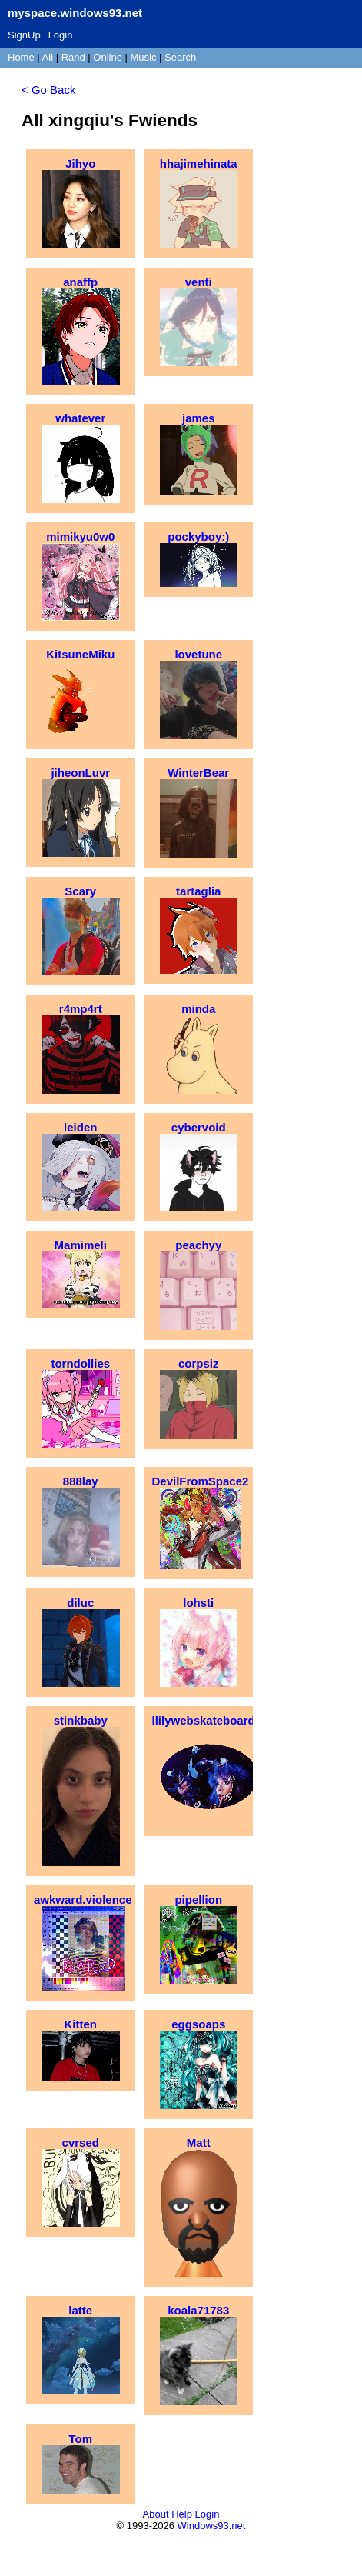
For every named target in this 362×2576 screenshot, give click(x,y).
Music (144, 57)
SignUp (24, 35)
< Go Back (48, 89)
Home (21, 57)
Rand (73, 57)
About (156, 2514)
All (49, 57)
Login (60, 35)
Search (180, 57)
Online (107, 57)
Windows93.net (212, 2525)
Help (181, 2514)
